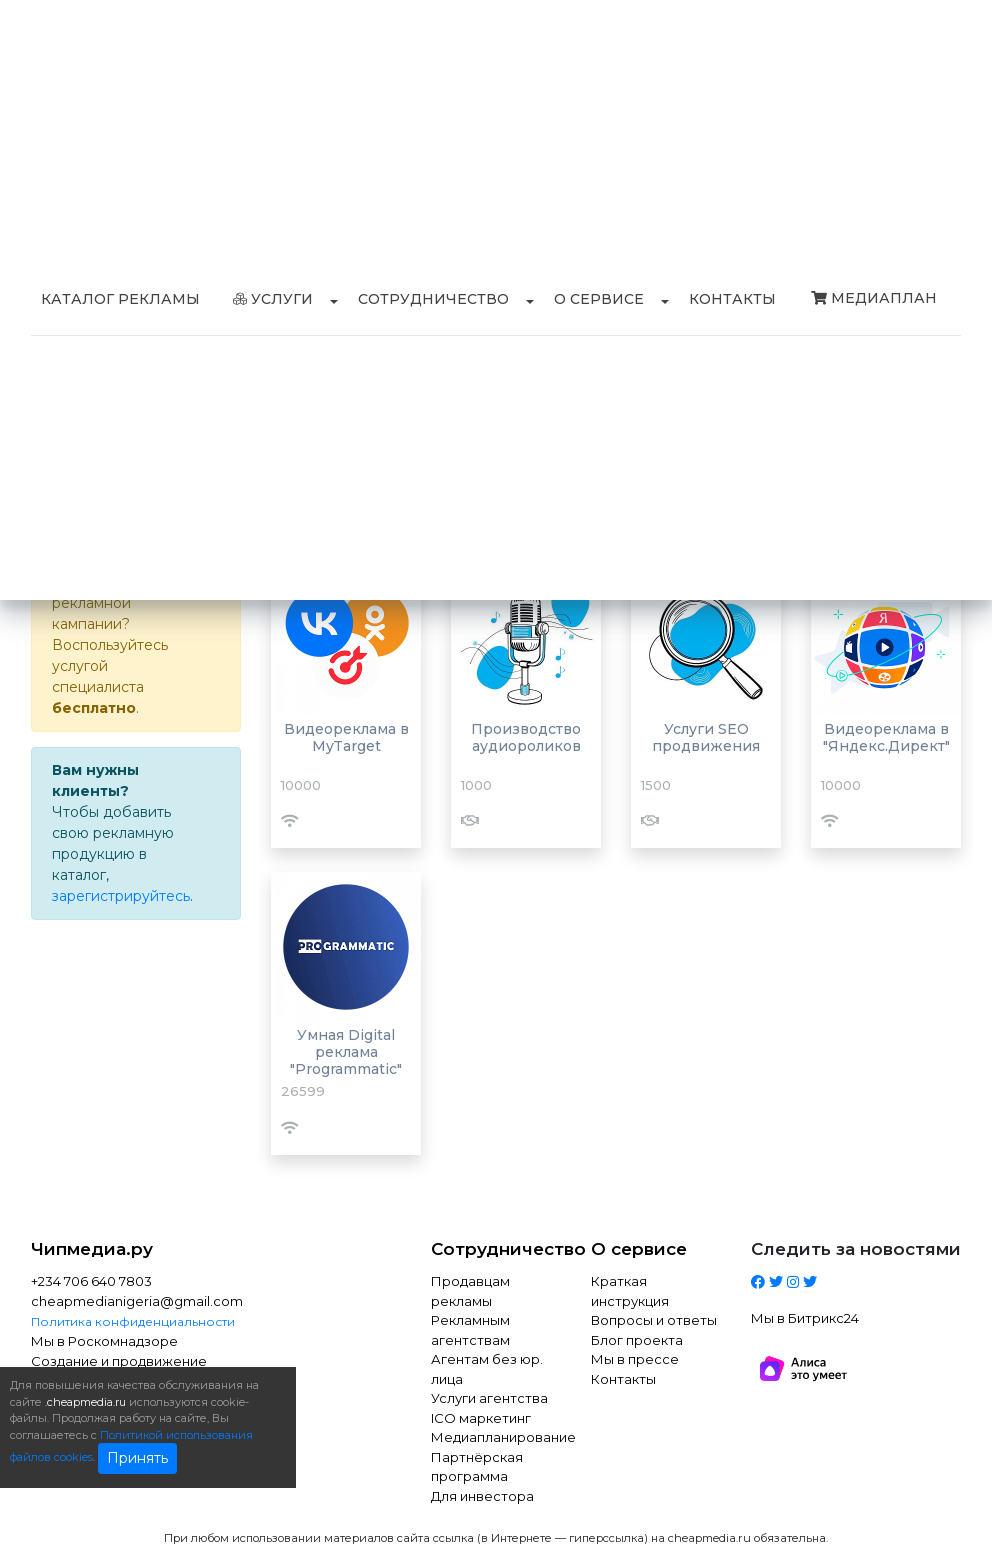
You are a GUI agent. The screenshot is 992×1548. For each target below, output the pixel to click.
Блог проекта (637, 1340)
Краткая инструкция (630, 1291)
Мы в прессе (635, 1359)
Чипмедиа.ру (92, 1249)
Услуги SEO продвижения (706, 737)
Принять (137, 1458)
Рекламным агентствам (470, 1330)
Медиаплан (874, 298)
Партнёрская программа (477, 1467)
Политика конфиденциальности (133, 1321)
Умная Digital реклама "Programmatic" (346, 1052)
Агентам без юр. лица (487, 1369)
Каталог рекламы (120, 299)
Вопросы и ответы (654, 1320)
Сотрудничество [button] (433, 299)
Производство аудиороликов (526, 737)
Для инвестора (482, 1496)
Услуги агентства (489, 1398)
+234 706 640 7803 (91, 1281)
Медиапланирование (496, 1437)
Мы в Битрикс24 (805, 1318)
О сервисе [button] (599, 299)
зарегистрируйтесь (121, 896)
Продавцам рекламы (470, 1291)
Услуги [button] (273, 299)
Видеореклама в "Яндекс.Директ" (886, 737)
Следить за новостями (856, 1249)
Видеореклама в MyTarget (346, 737)
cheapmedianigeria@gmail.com (136, 1301)
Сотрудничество (496, 1249)
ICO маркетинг (481, 1418)
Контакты (732, 299)
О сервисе (639, 1249)
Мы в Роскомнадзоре (104, 1341)
